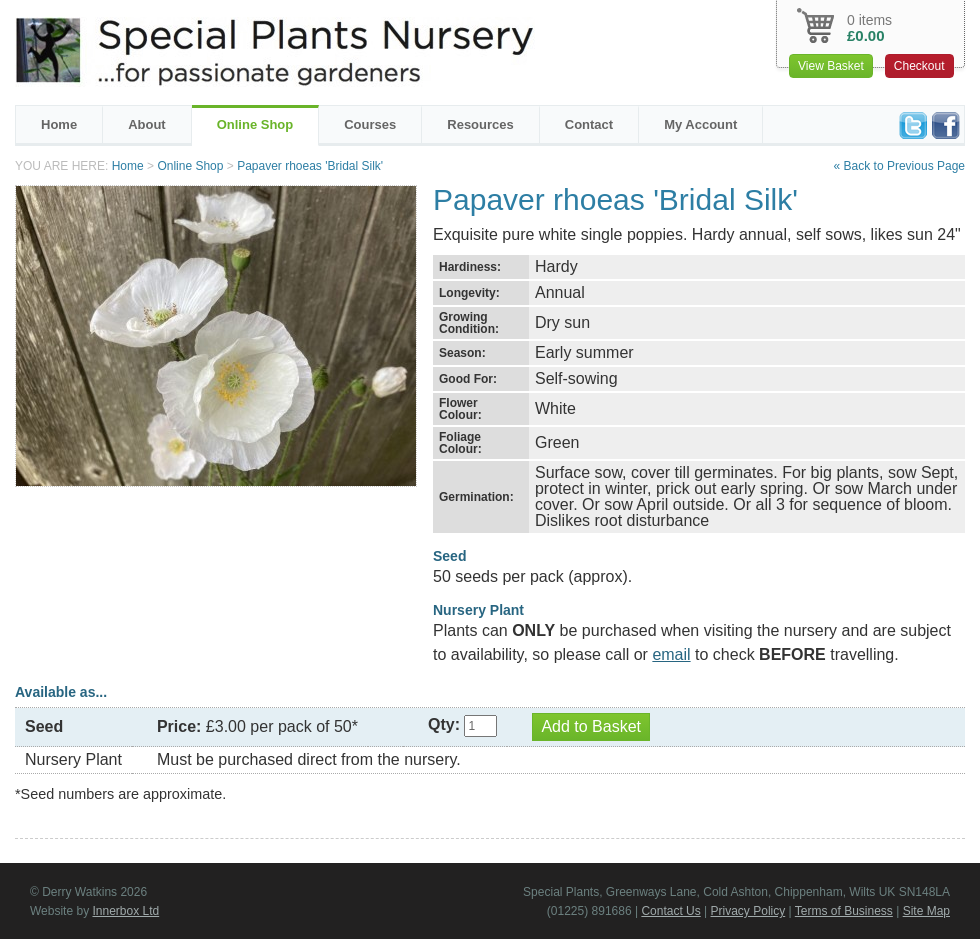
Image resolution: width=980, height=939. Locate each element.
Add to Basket (591, 726)
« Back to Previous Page (899, 166)
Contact (589, 124)
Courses (370, 124)
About (147, 124)
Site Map (926, 911)
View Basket (831, 66)
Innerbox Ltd (125, 911)
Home (59, 124)
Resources (480, 124)
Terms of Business (844, 911)
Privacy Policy (748, 911)
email (671, 654)
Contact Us (670, 911)
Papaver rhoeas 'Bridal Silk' (310, 166)
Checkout (919, 66)
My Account (700, 124)
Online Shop (255, 124)
